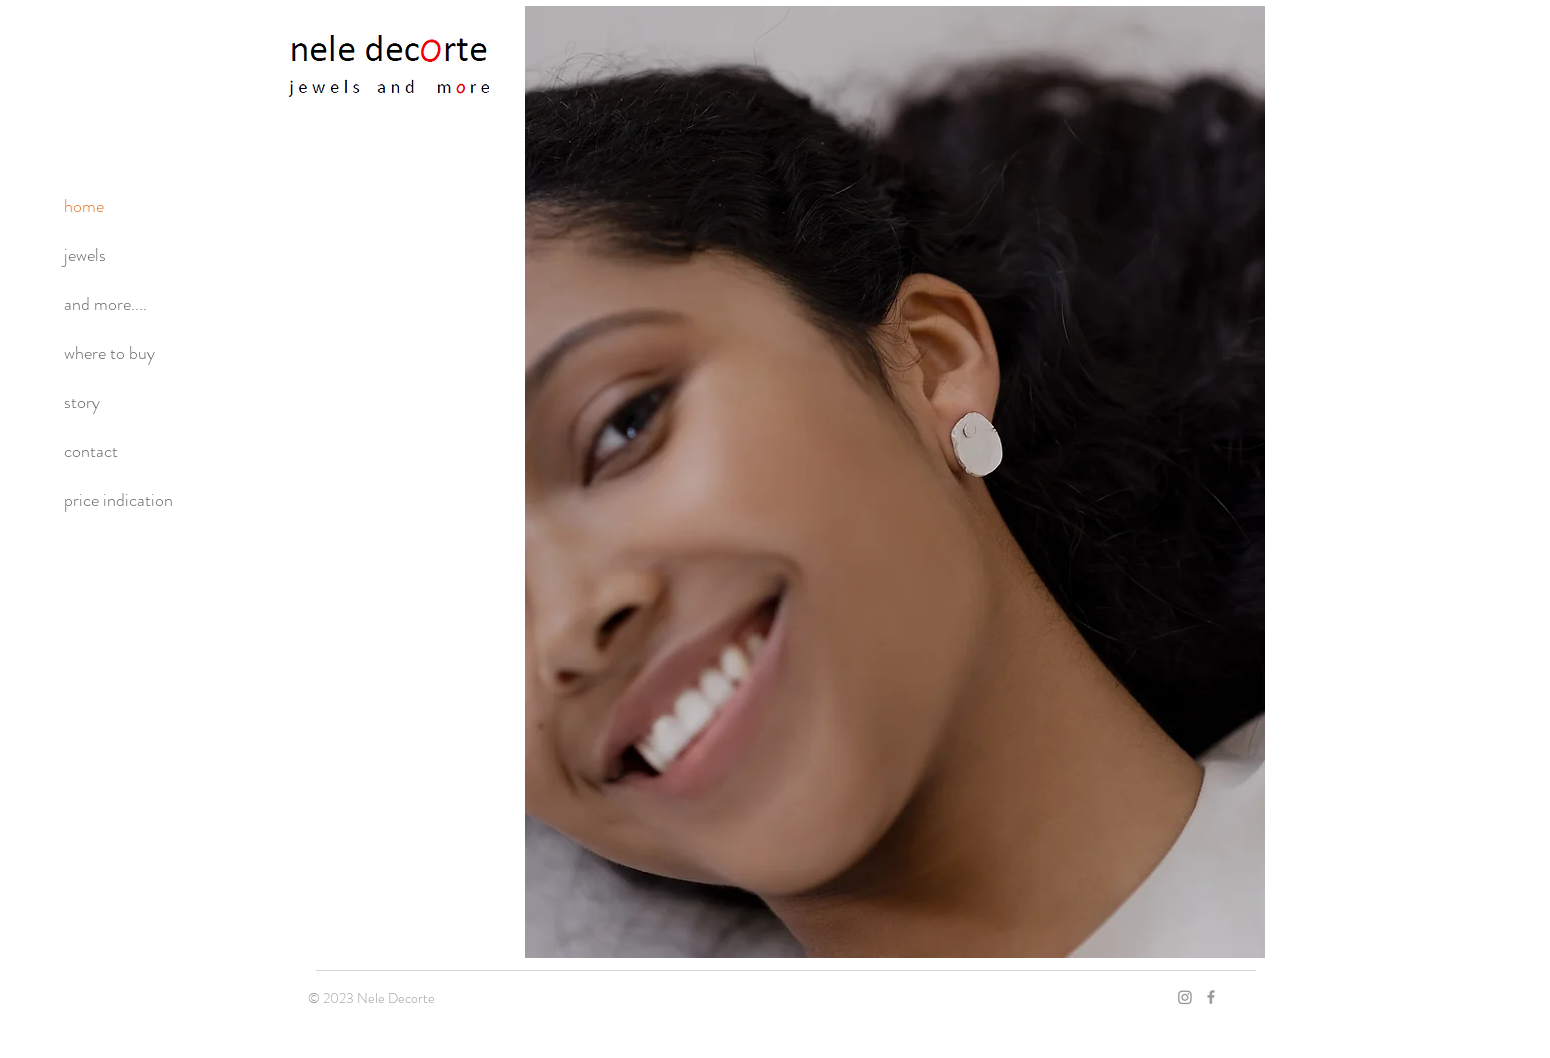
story (82, 402)
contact (91, 451)
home (84, 206)
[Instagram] (1185, 997)
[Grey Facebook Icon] (1211, 997)
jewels (85, 255)
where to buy (109, 353)
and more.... (105, 304)
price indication (118, 500)
